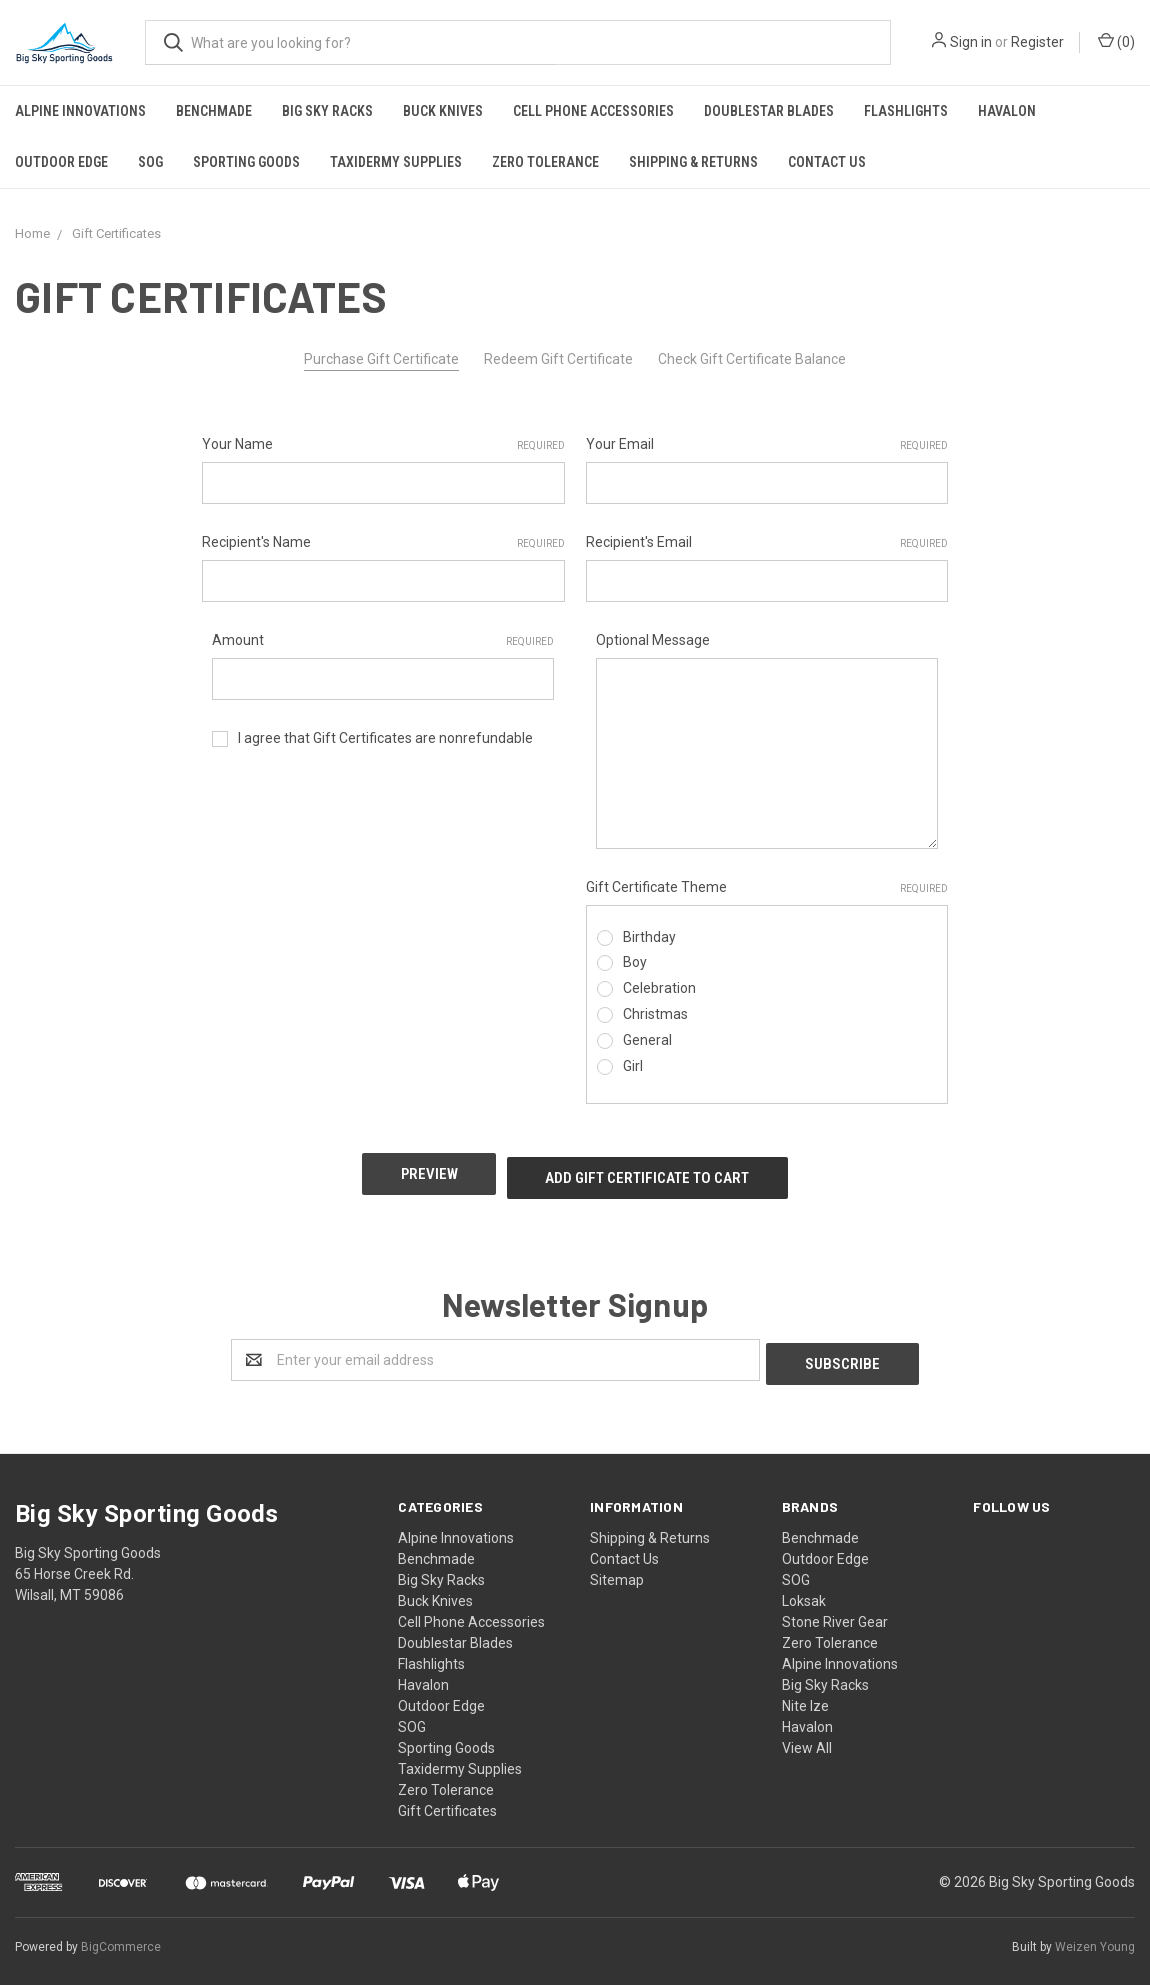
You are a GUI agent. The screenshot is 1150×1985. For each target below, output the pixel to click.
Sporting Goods (246, 162)
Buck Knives (443, 111)
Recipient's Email (767, 543)
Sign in (971, 42)
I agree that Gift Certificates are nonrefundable (385, 738)
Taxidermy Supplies (396, 162)
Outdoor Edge (61, 162)
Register (1037, 42)
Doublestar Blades (769, 111)
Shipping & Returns (693, 162)
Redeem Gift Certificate (558, 359)
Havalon (1007, 111)
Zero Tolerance (545, 162)
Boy (635, 962)
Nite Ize (805, 1693)
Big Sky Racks (327, 111)
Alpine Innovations (80, 111)
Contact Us (827, 162)
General (647, 1040)
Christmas (655, 1014)
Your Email (767, 445)
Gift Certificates (447, 1798)
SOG (150, 162)
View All (807, 1735)
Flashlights (906, 111)
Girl (633, 1066)
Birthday (649, 937)
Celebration (659, 988)
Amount (383, 641)
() (1116, 41)
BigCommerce (121, 1934)
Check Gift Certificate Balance (752, 359)
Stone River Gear (835, 1609)
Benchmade (214, 111)
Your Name (383, 445)
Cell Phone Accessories (593, 111)
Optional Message (653, 640)
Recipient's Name (383, 543)
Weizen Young (1095, 1934)
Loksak (804, 1588)
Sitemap (617, 1567)
